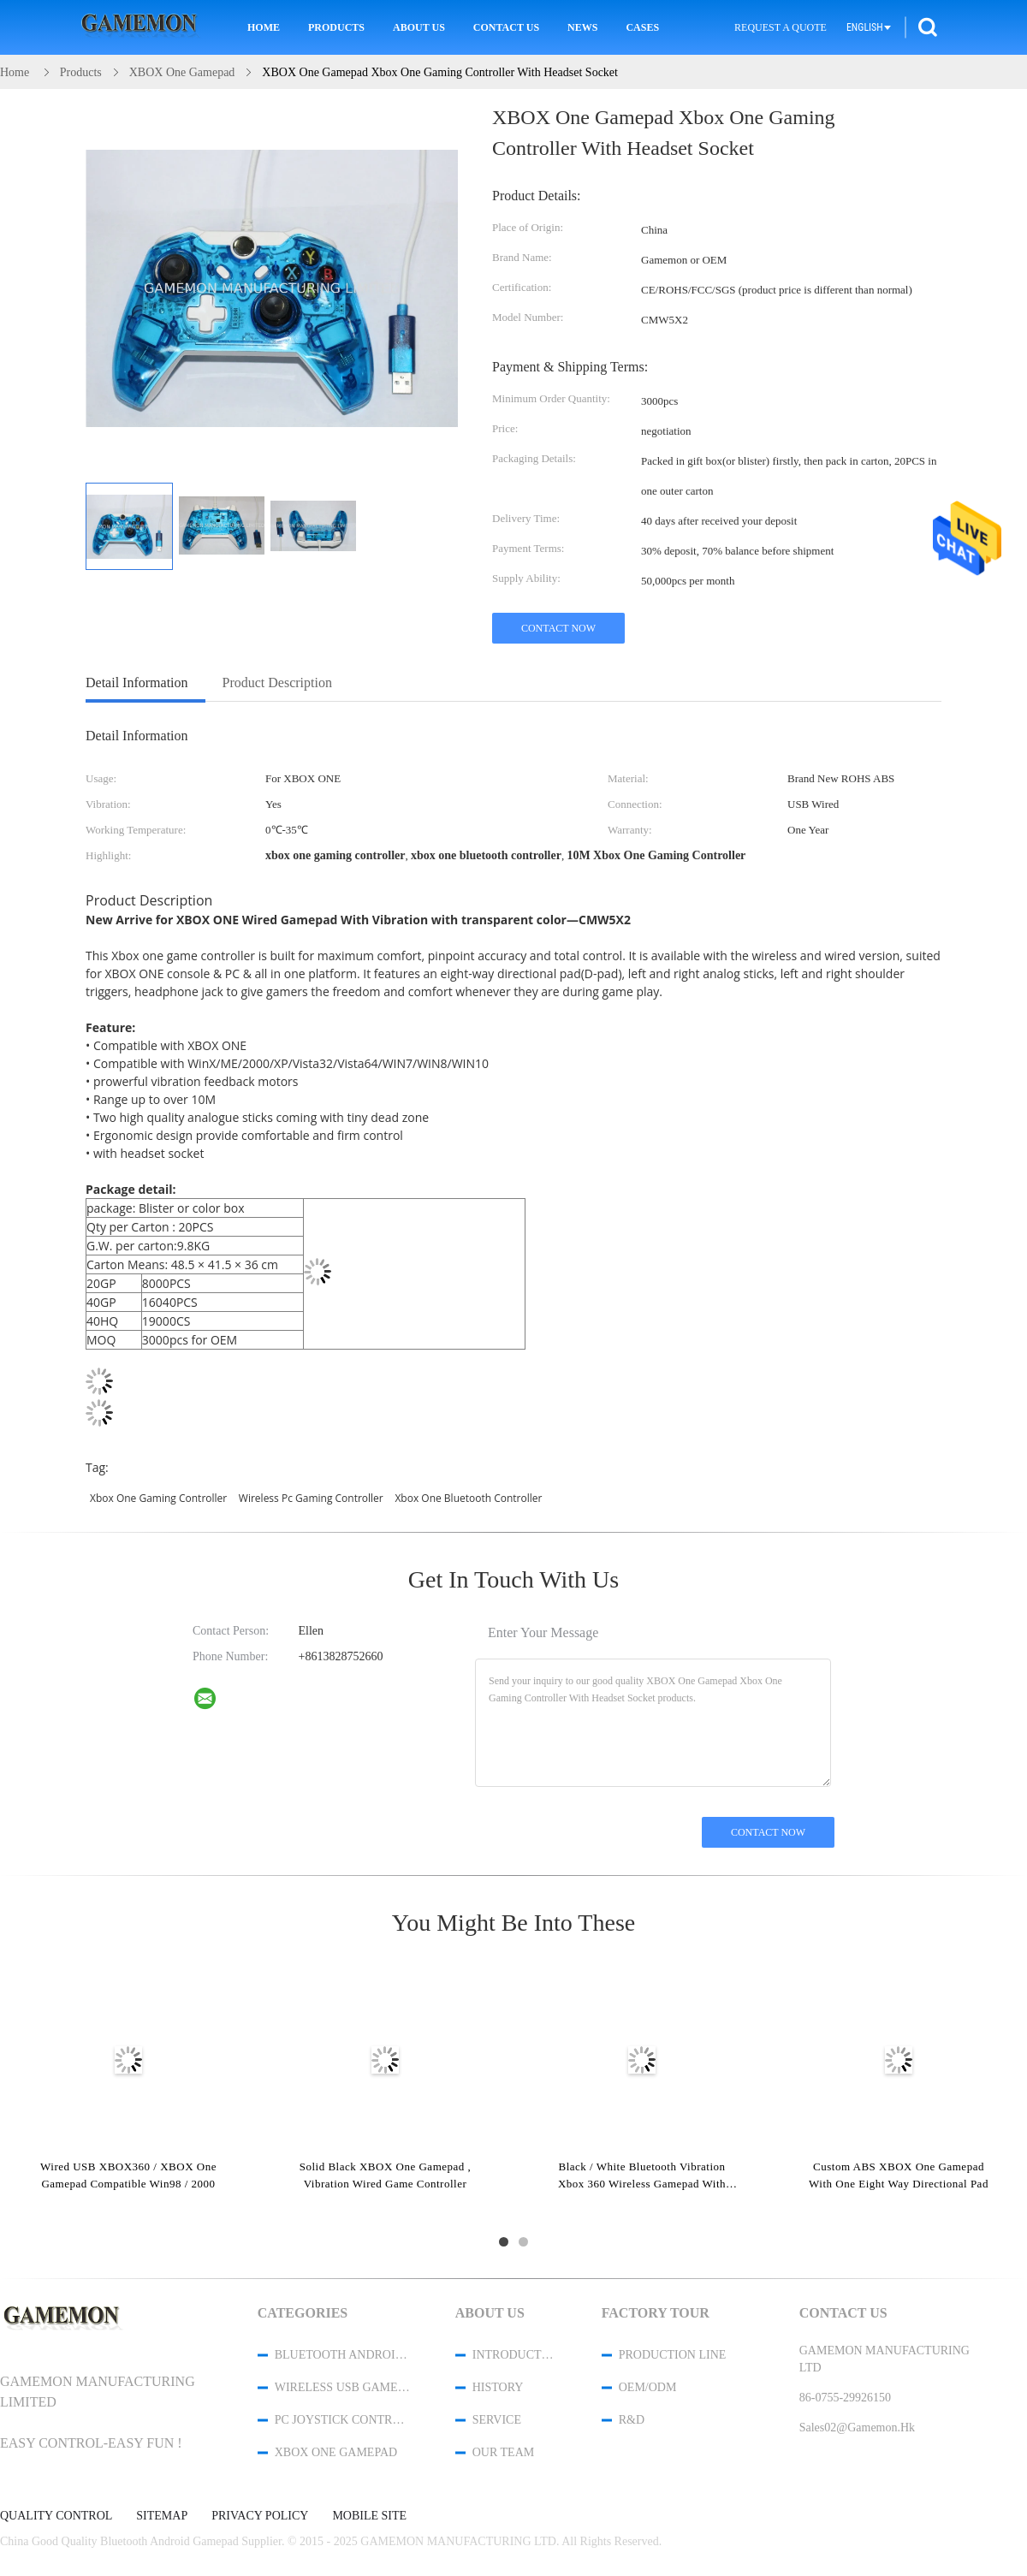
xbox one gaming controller (158, 1498)
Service (496, 2419)
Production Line (673, 2354)
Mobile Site (369, 2516)
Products (336, 27)
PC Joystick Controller (342, 2419)
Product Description (277, 682)
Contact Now (558, 628)
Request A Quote (780, 27)
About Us (419, 27)
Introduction (514, 2354)
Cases (642, 27)
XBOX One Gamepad (336, 2452)
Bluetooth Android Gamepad (342, 2354)
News (582, 27)
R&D (631, 2419)
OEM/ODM (648, 2387)
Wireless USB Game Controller (342, 2387)
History (498, 2387)
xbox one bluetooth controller (468, 1498)
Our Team (503, 2452)
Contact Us (506, 27)
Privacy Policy (259, 2516)
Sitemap (161, 2516)
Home (263, 27)
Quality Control (56, 2516)
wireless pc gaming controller (311, 1498)
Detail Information (137, 682)
